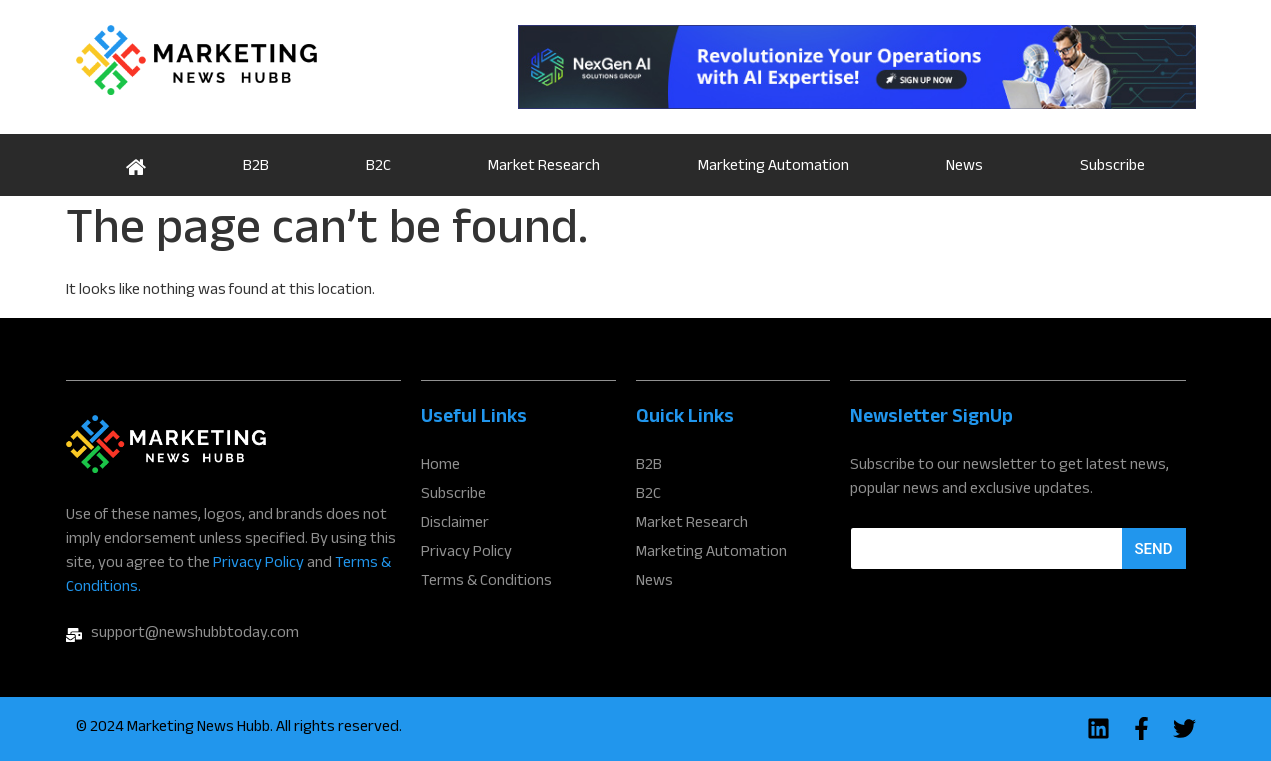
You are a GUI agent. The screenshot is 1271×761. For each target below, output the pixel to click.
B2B (256, 167)
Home (136, 165)
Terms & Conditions (486, 583)
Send (1154, 549)
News (964, 167)
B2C (378, 167)
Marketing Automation (773, 167)
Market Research (544, 167)
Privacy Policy (258, 564)
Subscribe (1112, 167)
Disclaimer (455, 525)
